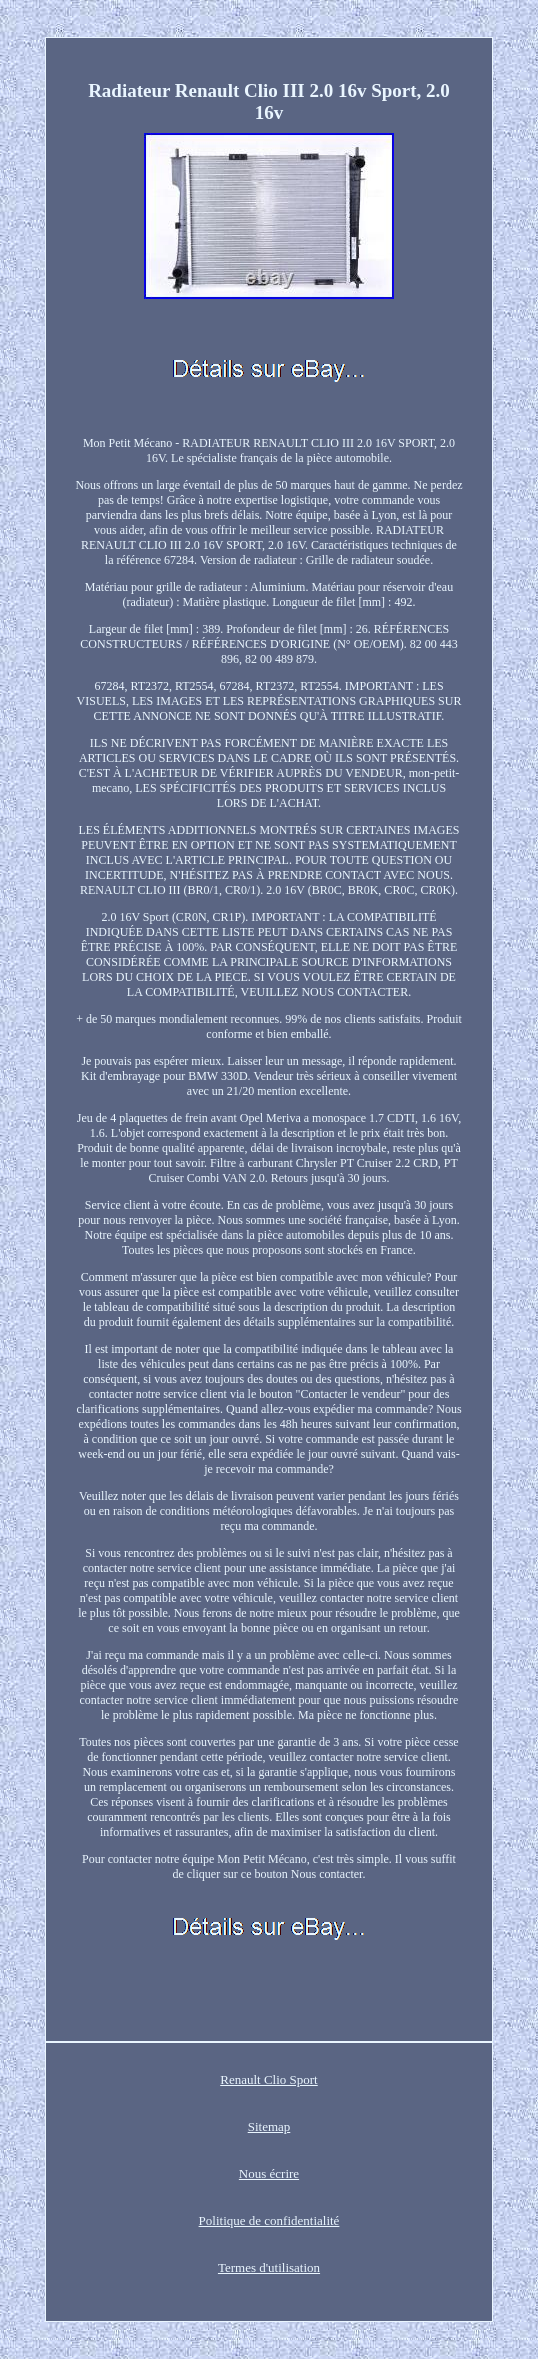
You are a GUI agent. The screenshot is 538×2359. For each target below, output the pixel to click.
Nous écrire (269, 2173)
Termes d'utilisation (269, 2267)
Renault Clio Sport (269, 2079)
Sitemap (269, 2126)
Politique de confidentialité (269, 2220)
